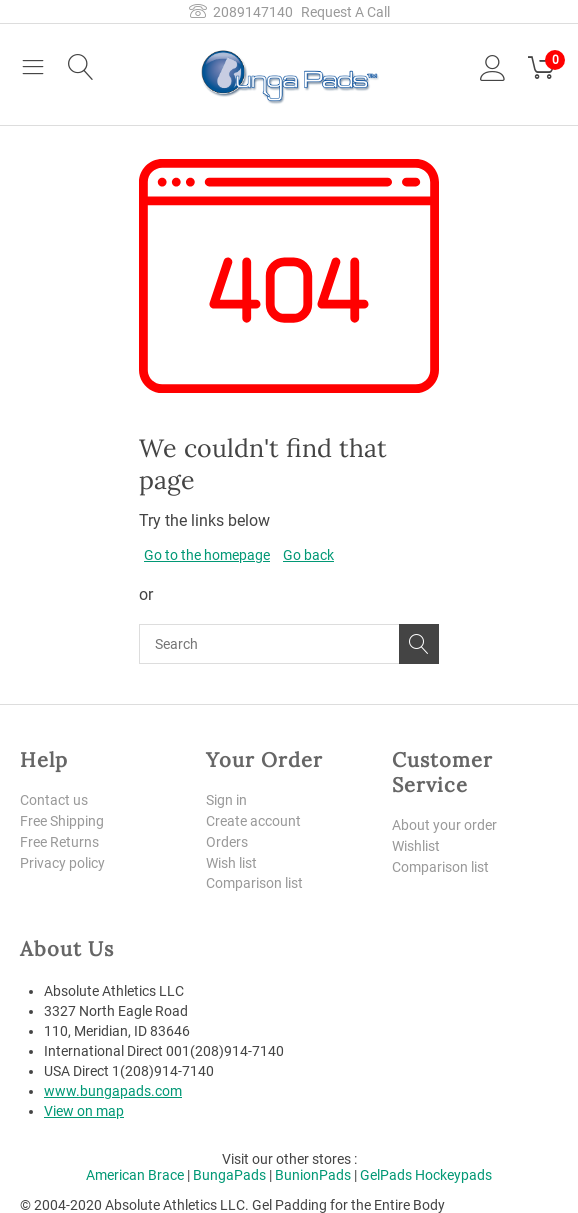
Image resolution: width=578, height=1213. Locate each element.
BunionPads (313, 1175)
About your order (444, 825)
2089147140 (241, 12)
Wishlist (416, 846)
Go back (308, 555)
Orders (227, 842)
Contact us (54, 800)
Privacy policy (62, 863)
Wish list (231, 863)
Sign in (226, 800)
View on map (84, 1111)
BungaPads (229, 1175)
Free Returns (59, 842)
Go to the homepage (207, 555)
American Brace (135, 1175)
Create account (253, 821)
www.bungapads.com (113, 1091)
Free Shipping (62, 821)
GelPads (386, 1175)
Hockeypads (453, 1175)
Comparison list (254, 883)
